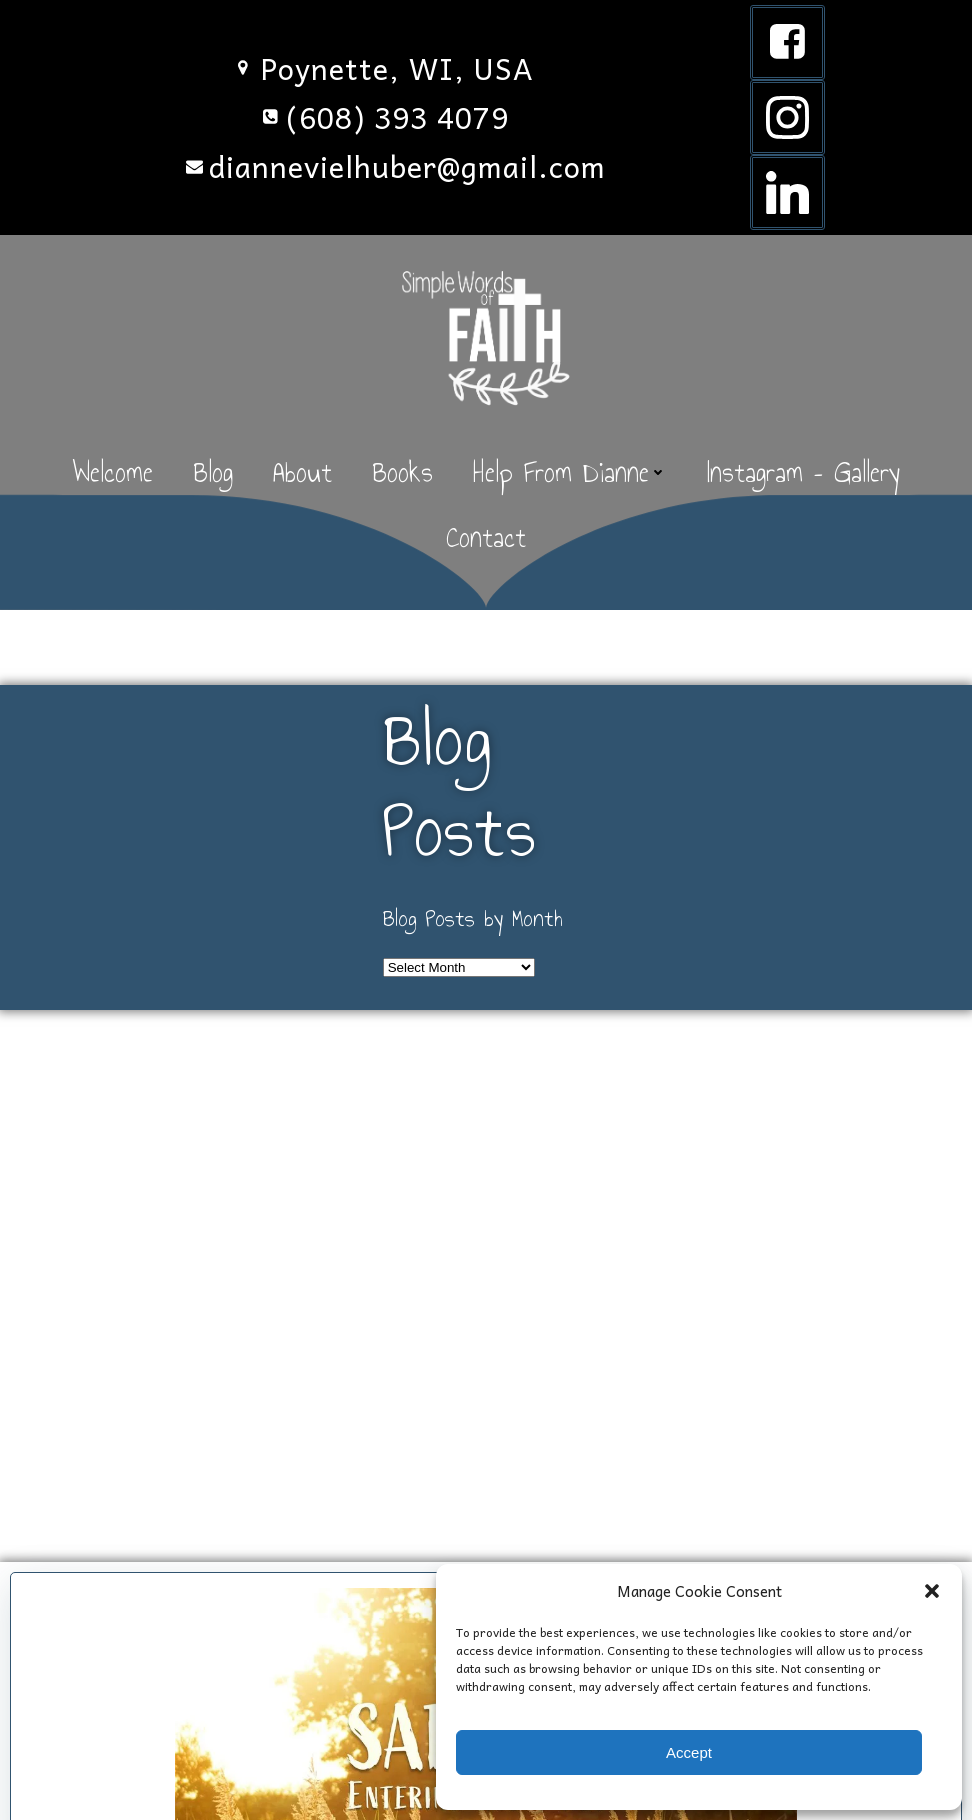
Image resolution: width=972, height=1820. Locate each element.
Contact (486, 537)
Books (402, 472)
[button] (932, 1591)
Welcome (112, 472)
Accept (689, 1752)
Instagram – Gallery (803, 472)
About (302, 472)
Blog (213, 472)
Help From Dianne (570, 472)
